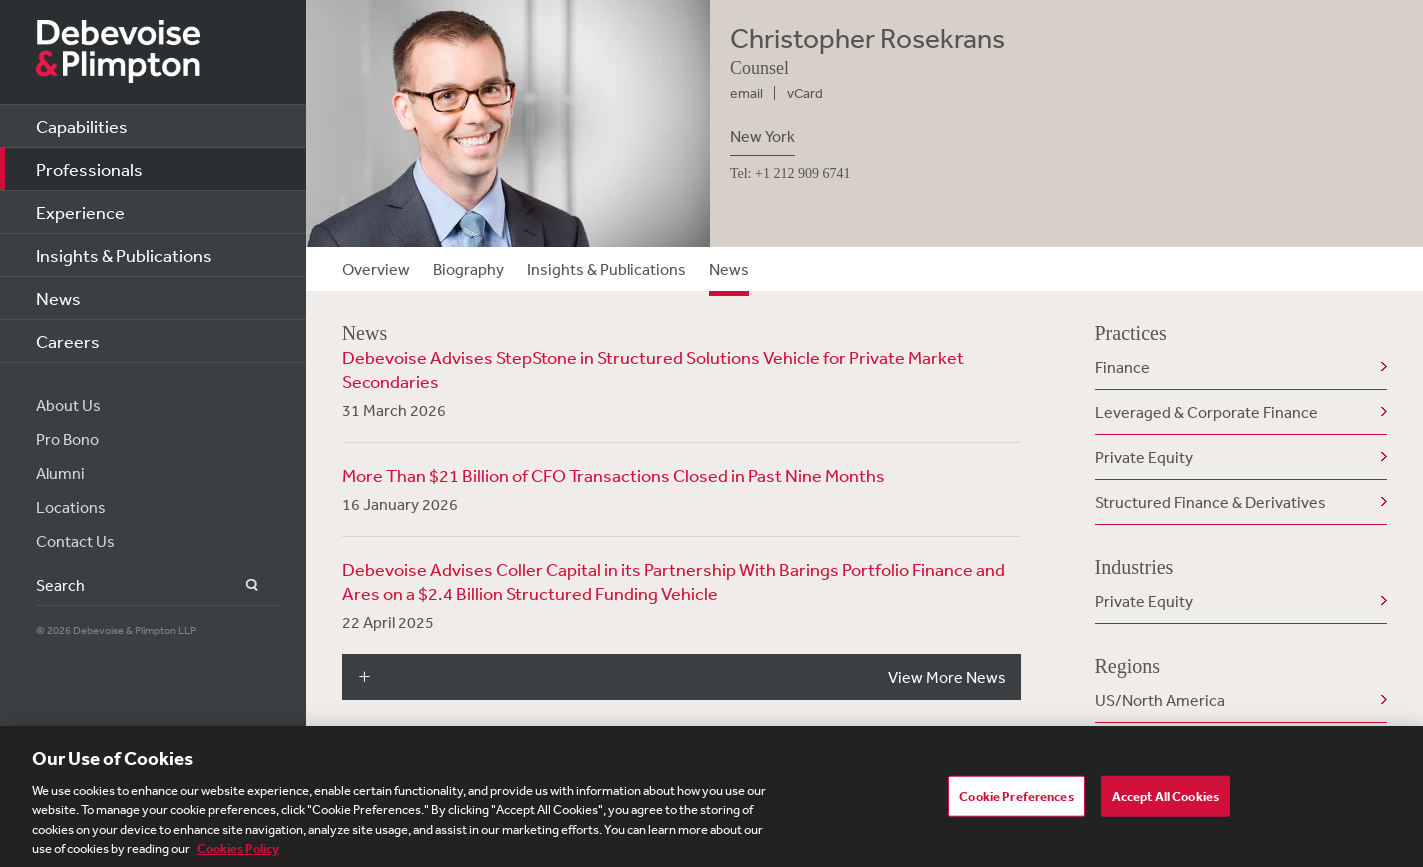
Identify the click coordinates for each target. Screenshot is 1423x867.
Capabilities (82, 126)
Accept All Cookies (1165, 801)
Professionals (89, 169)
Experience (80, 212)
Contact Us (75, 541)
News (58, 298)
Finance (1122, 367)
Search (240, 585)
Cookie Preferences (1016, 801)
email (746, 93)
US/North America (1160, 700)
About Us (68, 405)
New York (762, 136)
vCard (805, 93)
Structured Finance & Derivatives (1210, 502)
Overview (376, 269)
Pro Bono (67, 439)
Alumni (60, 473)
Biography (468, 269)
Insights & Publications (124, 255)
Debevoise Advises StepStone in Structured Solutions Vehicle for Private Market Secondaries (653, 369)
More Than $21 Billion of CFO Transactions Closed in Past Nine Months (613, 475)
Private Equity (1144, 457)
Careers (68, 341)
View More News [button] (947, 677)
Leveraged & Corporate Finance (1206, 412)
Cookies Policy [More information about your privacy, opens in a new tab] (238, 855)
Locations (71, 507)
